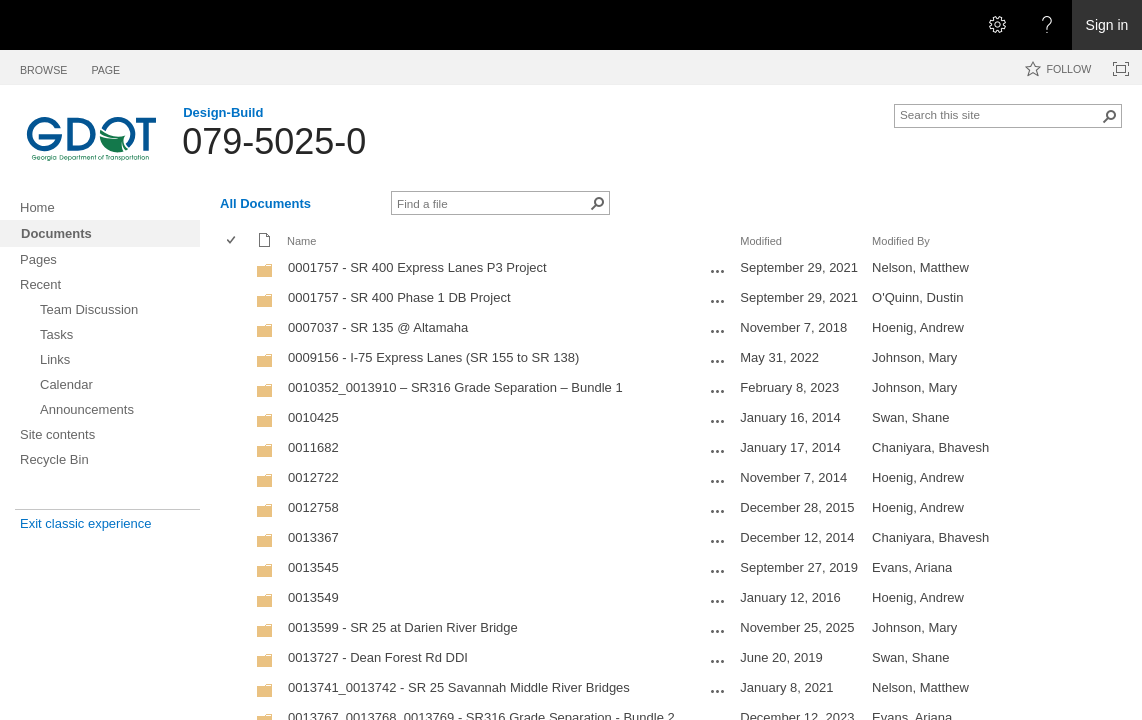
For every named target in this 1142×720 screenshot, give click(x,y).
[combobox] (1000, 114)
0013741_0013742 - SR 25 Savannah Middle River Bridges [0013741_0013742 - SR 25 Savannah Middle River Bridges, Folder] (459, 687)
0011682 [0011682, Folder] (313, 447)
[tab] (43, 66)
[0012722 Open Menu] (718, 481)
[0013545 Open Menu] (718, 571)
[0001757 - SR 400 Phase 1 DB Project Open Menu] (718, 301)
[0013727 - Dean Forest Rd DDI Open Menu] (718, 661)
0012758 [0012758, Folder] (313, 507)
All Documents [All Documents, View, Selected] (265, 203)
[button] (1110, 116)
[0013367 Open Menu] (718, 541)
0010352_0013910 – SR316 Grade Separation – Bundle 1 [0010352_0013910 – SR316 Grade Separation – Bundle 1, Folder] (455, 387)
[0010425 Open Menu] (718, 421)
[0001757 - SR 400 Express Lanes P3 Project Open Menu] (718, 271)
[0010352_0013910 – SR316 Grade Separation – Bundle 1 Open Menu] (718, 391)
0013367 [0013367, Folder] (313, 537)
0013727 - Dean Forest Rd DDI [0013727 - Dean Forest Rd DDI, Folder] (378, 657)
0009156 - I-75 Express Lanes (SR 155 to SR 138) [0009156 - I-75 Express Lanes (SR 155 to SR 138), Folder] (433, 357)
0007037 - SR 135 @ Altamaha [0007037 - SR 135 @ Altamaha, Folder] (378, 327)
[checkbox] (232, 241)
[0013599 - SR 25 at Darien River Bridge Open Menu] (718, 631)
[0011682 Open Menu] (718, 451)
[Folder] (265, 274)
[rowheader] (236, 270)
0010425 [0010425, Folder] (313, 417)
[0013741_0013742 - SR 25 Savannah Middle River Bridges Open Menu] (718, 691)
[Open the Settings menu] (997, 25)
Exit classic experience (86, 523)
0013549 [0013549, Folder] (313, 597)
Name (301, 241)
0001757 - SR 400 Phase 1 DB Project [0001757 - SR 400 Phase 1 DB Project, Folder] (399, 297)
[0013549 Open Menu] (718, 601)
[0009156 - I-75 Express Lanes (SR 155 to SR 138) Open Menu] (718, 361)
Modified (761, 241)
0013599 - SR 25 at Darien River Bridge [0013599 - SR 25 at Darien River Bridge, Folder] (403, 627)
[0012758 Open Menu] (718, 511)
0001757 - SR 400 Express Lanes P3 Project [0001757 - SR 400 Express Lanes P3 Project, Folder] (417, 267)
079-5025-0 (274, 141)
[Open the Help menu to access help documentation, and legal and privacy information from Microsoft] (1047, 25)
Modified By (901, 241)
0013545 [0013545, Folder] (313, 567)
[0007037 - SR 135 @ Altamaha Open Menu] (718, 331)
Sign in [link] (1107, 25)
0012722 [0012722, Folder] (313, 477)
